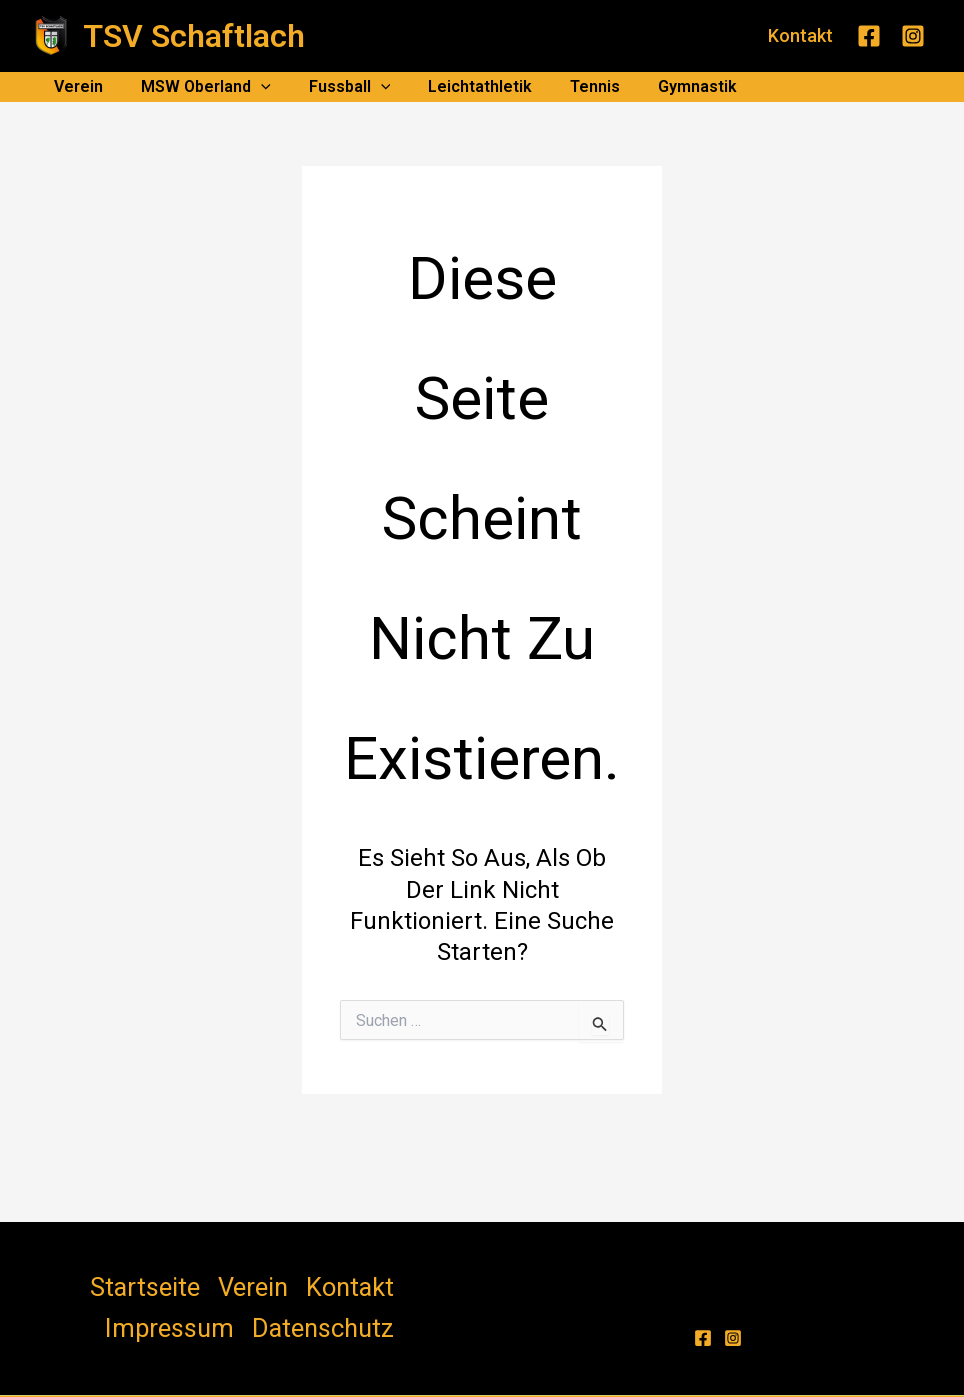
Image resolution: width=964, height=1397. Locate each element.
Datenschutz (402, 1279)
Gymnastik (664, 86)
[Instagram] (913, 36)
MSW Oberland (197, 87)
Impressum (302, 1279)
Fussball (335, 87)
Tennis (568, 86)
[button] (800, 36)
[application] (252, 87)
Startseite (81, 1279)
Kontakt (219, 1279)
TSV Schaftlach (194, 36)
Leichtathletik (459, 86)
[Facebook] (869, 36)
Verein (75, 86)
